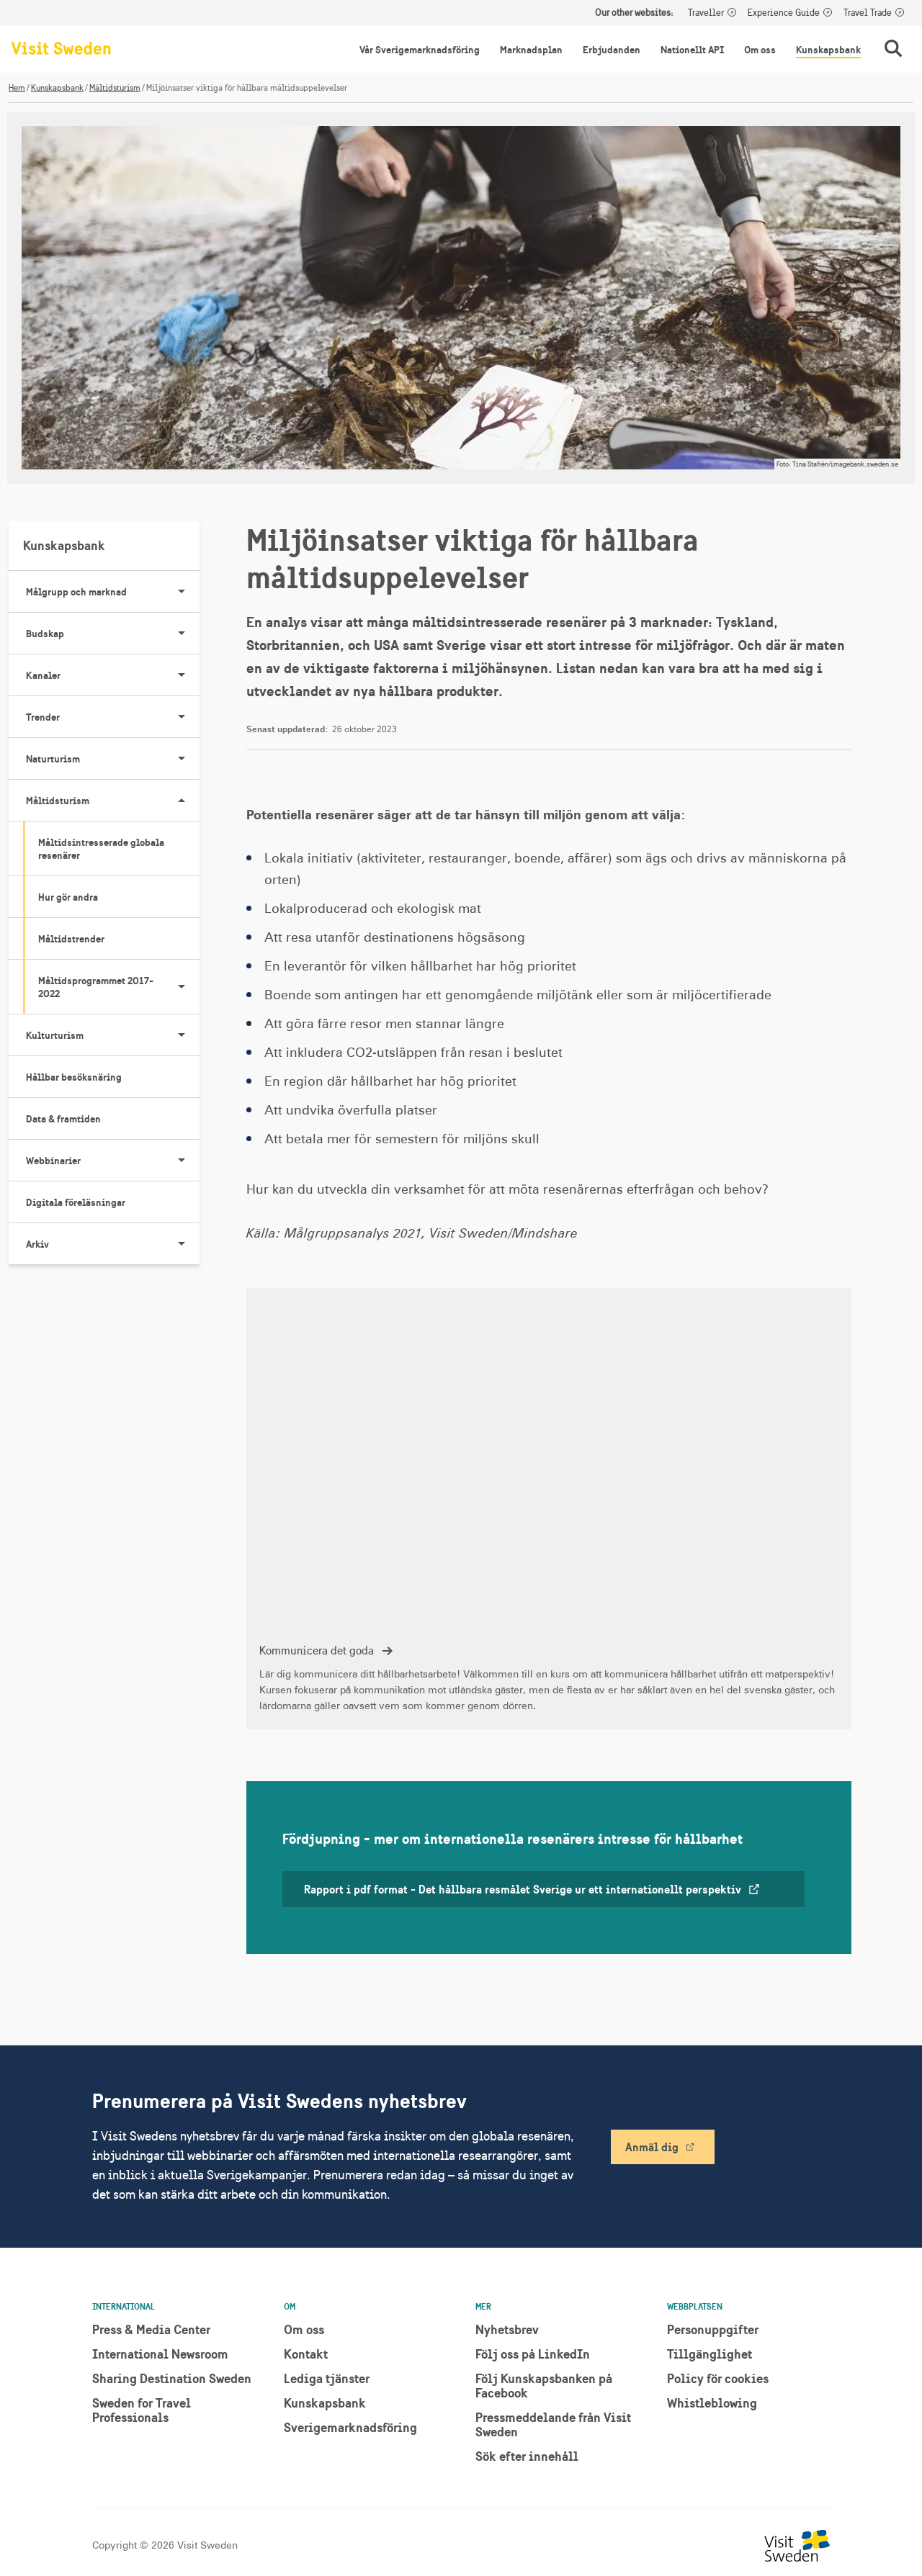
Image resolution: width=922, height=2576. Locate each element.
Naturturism (113, 759)
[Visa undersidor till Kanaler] (182, 675)
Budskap (113, 633)
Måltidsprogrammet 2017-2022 (119, 987)
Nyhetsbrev (507, 2329)
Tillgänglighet (709, 2354)
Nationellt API (692, 49)
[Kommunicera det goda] (548, 1508)
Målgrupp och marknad (113, 592)
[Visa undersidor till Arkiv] (182, 1244)
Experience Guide (784, 13)
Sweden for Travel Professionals (141, 2410)
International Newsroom (160, 2354)
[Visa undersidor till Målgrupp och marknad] (182, 592)
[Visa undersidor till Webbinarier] (182, 1160)
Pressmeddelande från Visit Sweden (553, 2424)
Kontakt (306, 2354)
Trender (113, 717)
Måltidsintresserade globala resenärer (101, 849)
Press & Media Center (151, 2329)
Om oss (760, 49)
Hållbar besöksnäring (74, 1077)
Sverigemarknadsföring (350, 2427)
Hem (17, 88)
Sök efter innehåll (526, 2456)
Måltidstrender (71, 938)
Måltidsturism (114, 88)
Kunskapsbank (828, 49)
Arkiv (113, 1244)
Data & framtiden (63, 1118)
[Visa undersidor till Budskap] (182, 633)
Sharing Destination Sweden (171, 2378)
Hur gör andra (68, 897)
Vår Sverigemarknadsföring (419, 49)
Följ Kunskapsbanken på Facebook (543, 2385)
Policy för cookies (718, 2378)
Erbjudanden (611, 49)
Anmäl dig (652, 2147)
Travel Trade (867, 13)
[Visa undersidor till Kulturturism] (182, 1035)
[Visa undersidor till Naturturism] (182, 759)
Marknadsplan (531, 49)
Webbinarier (113, 1160)
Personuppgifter (712, 2329)
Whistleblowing (712, 2403)
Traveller (706, 13)
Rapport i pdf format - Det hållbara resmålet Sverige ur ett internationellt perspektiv (532, 1889)
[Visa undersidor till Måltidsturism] (182, 800)
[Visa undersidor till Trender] (182, 717)
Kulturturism (113, 1035)
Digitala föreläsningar (75, 1202)
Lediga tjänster (327, 2378)
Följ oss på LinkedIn (532, 2354)
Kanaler (113, 675)
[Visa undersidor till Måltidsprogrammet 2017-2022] (182, 987)
